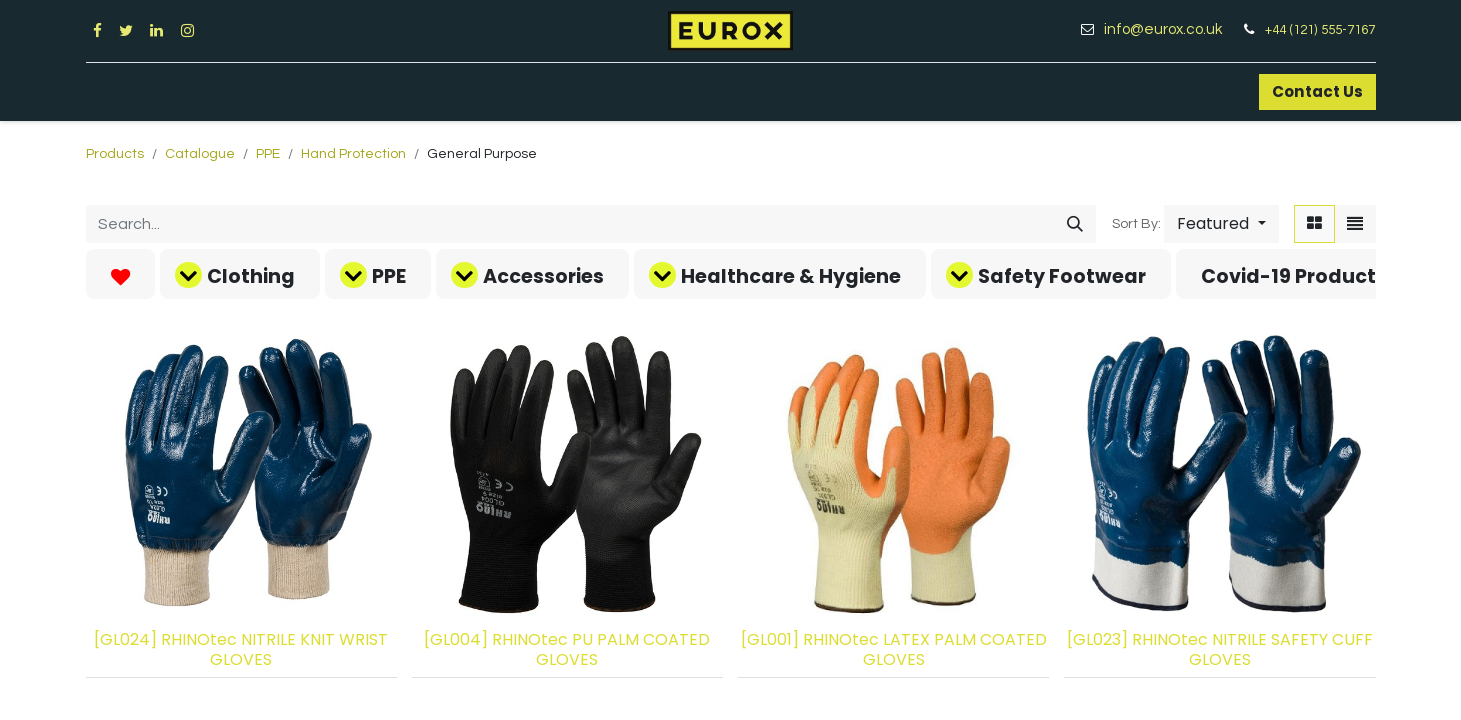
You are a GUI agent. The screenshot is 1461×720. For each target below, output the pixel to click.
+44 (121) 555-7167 (1320, 30)
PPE (268, 154)
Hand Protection (353, 154)
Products (115, 154)
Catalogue (200, 154)
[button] (1221, 224)
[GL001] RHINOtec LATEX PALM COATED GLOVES (894, 649)
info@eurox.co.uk (1170, 29)
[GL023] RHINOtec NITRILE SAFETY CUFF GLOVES (1220, 649)
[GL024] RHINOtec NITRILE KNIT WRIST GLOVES (241, 649)
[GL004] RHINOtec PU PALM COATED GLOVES (567, 649)
